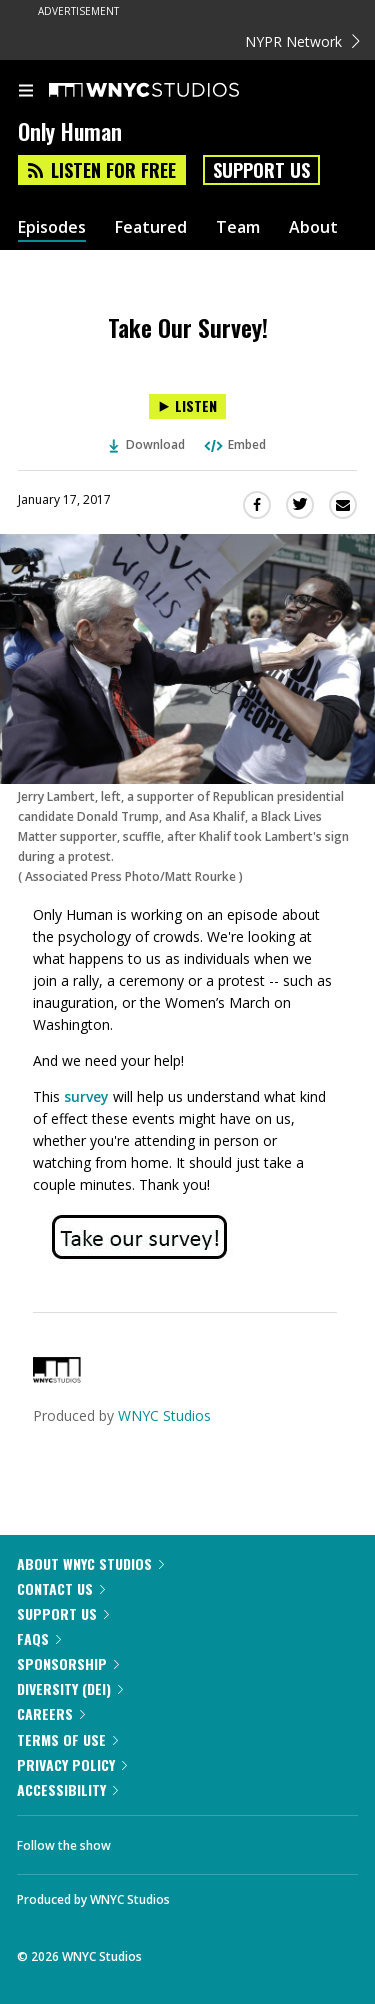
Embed (234, 444)
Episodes (52, 227)
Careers (51, 1713)
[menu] (26, 92)
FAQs (39, 1638)
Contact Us (61, 1588)
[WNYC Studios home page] (169, 91)
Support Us (261, 170)
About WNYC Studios (90, 1563)
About (313, 227)
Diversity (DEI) (70, 1688)
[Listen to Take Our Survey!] (187, 406)
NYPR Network (302, 41)
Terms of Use (67, 1739)
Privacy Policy (72, 1764)
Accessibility (67, 1789)
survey (86, 1096)
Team (238, 227)
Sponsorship (68, 1663)
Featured (151, 227)
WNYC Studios (164, 1415)
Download (147, 444)
